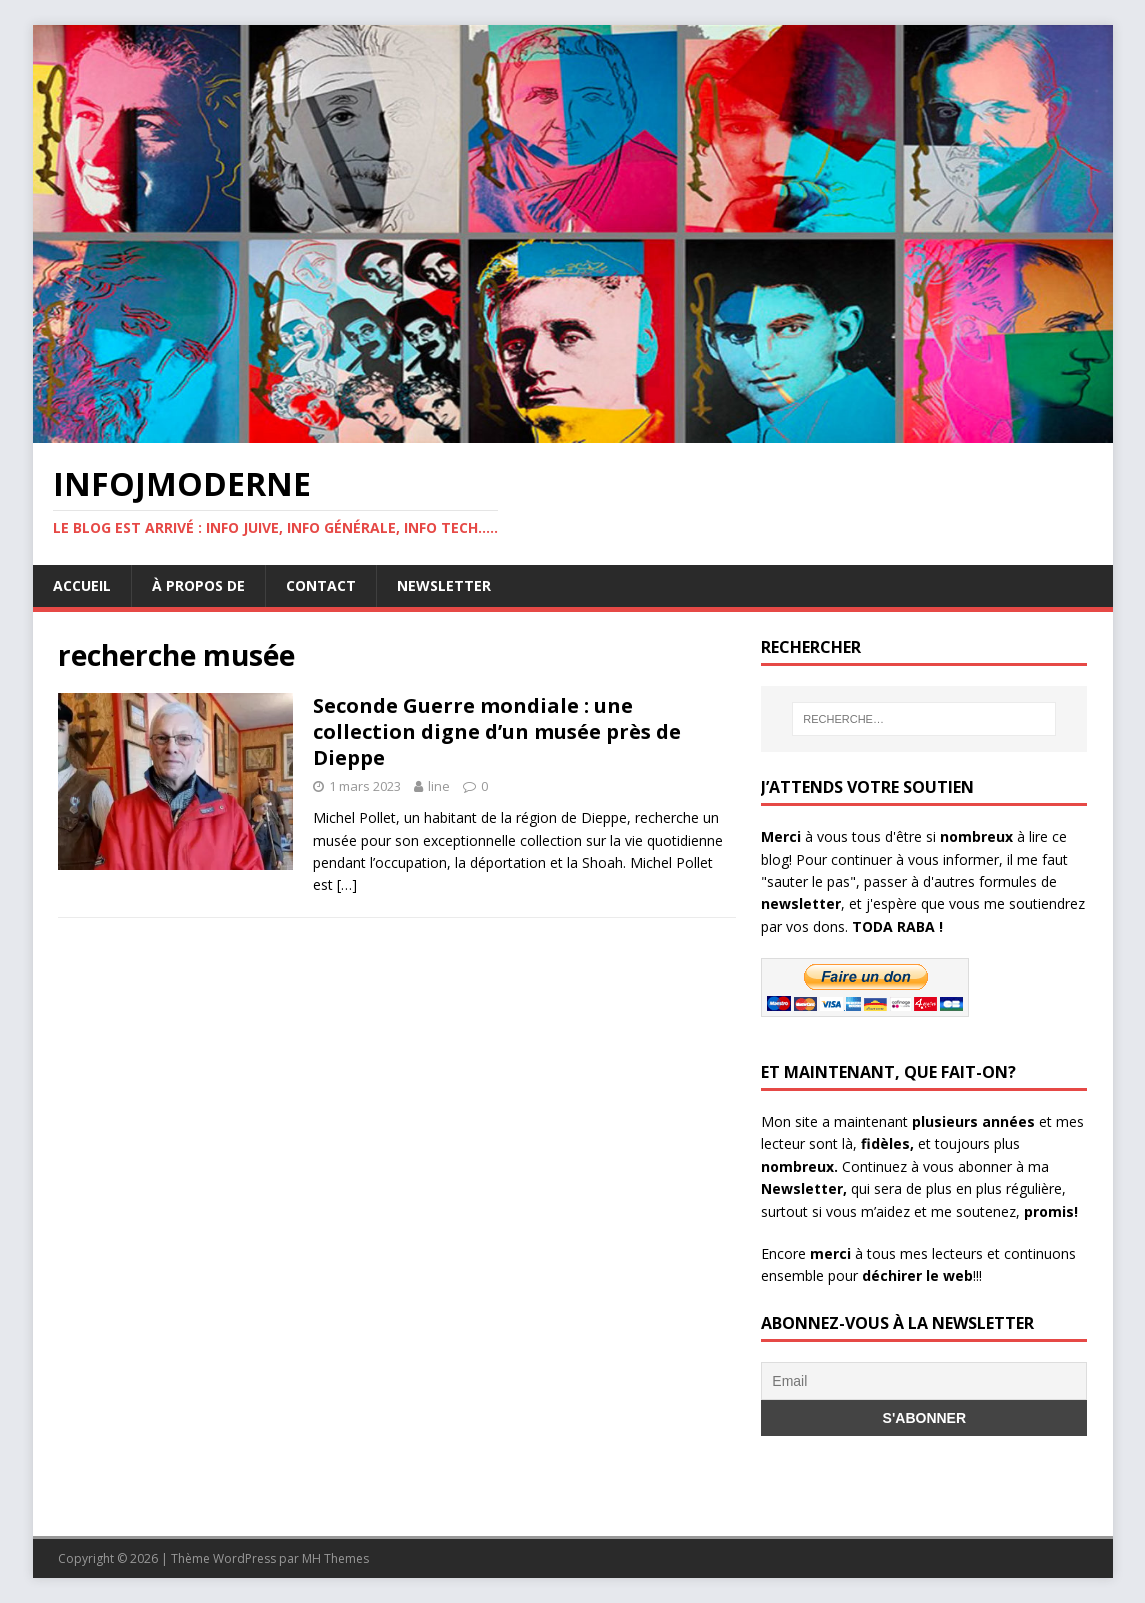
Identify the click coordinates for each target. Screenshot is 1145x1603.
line (439, 786)
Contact (321, 585)
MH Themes (335, 1558)
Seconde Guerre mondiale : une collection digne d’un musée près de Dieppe (497, 731)
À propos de (198, 585)
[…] (347, 884)
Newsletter (444, 585)
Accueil (82, 585)
